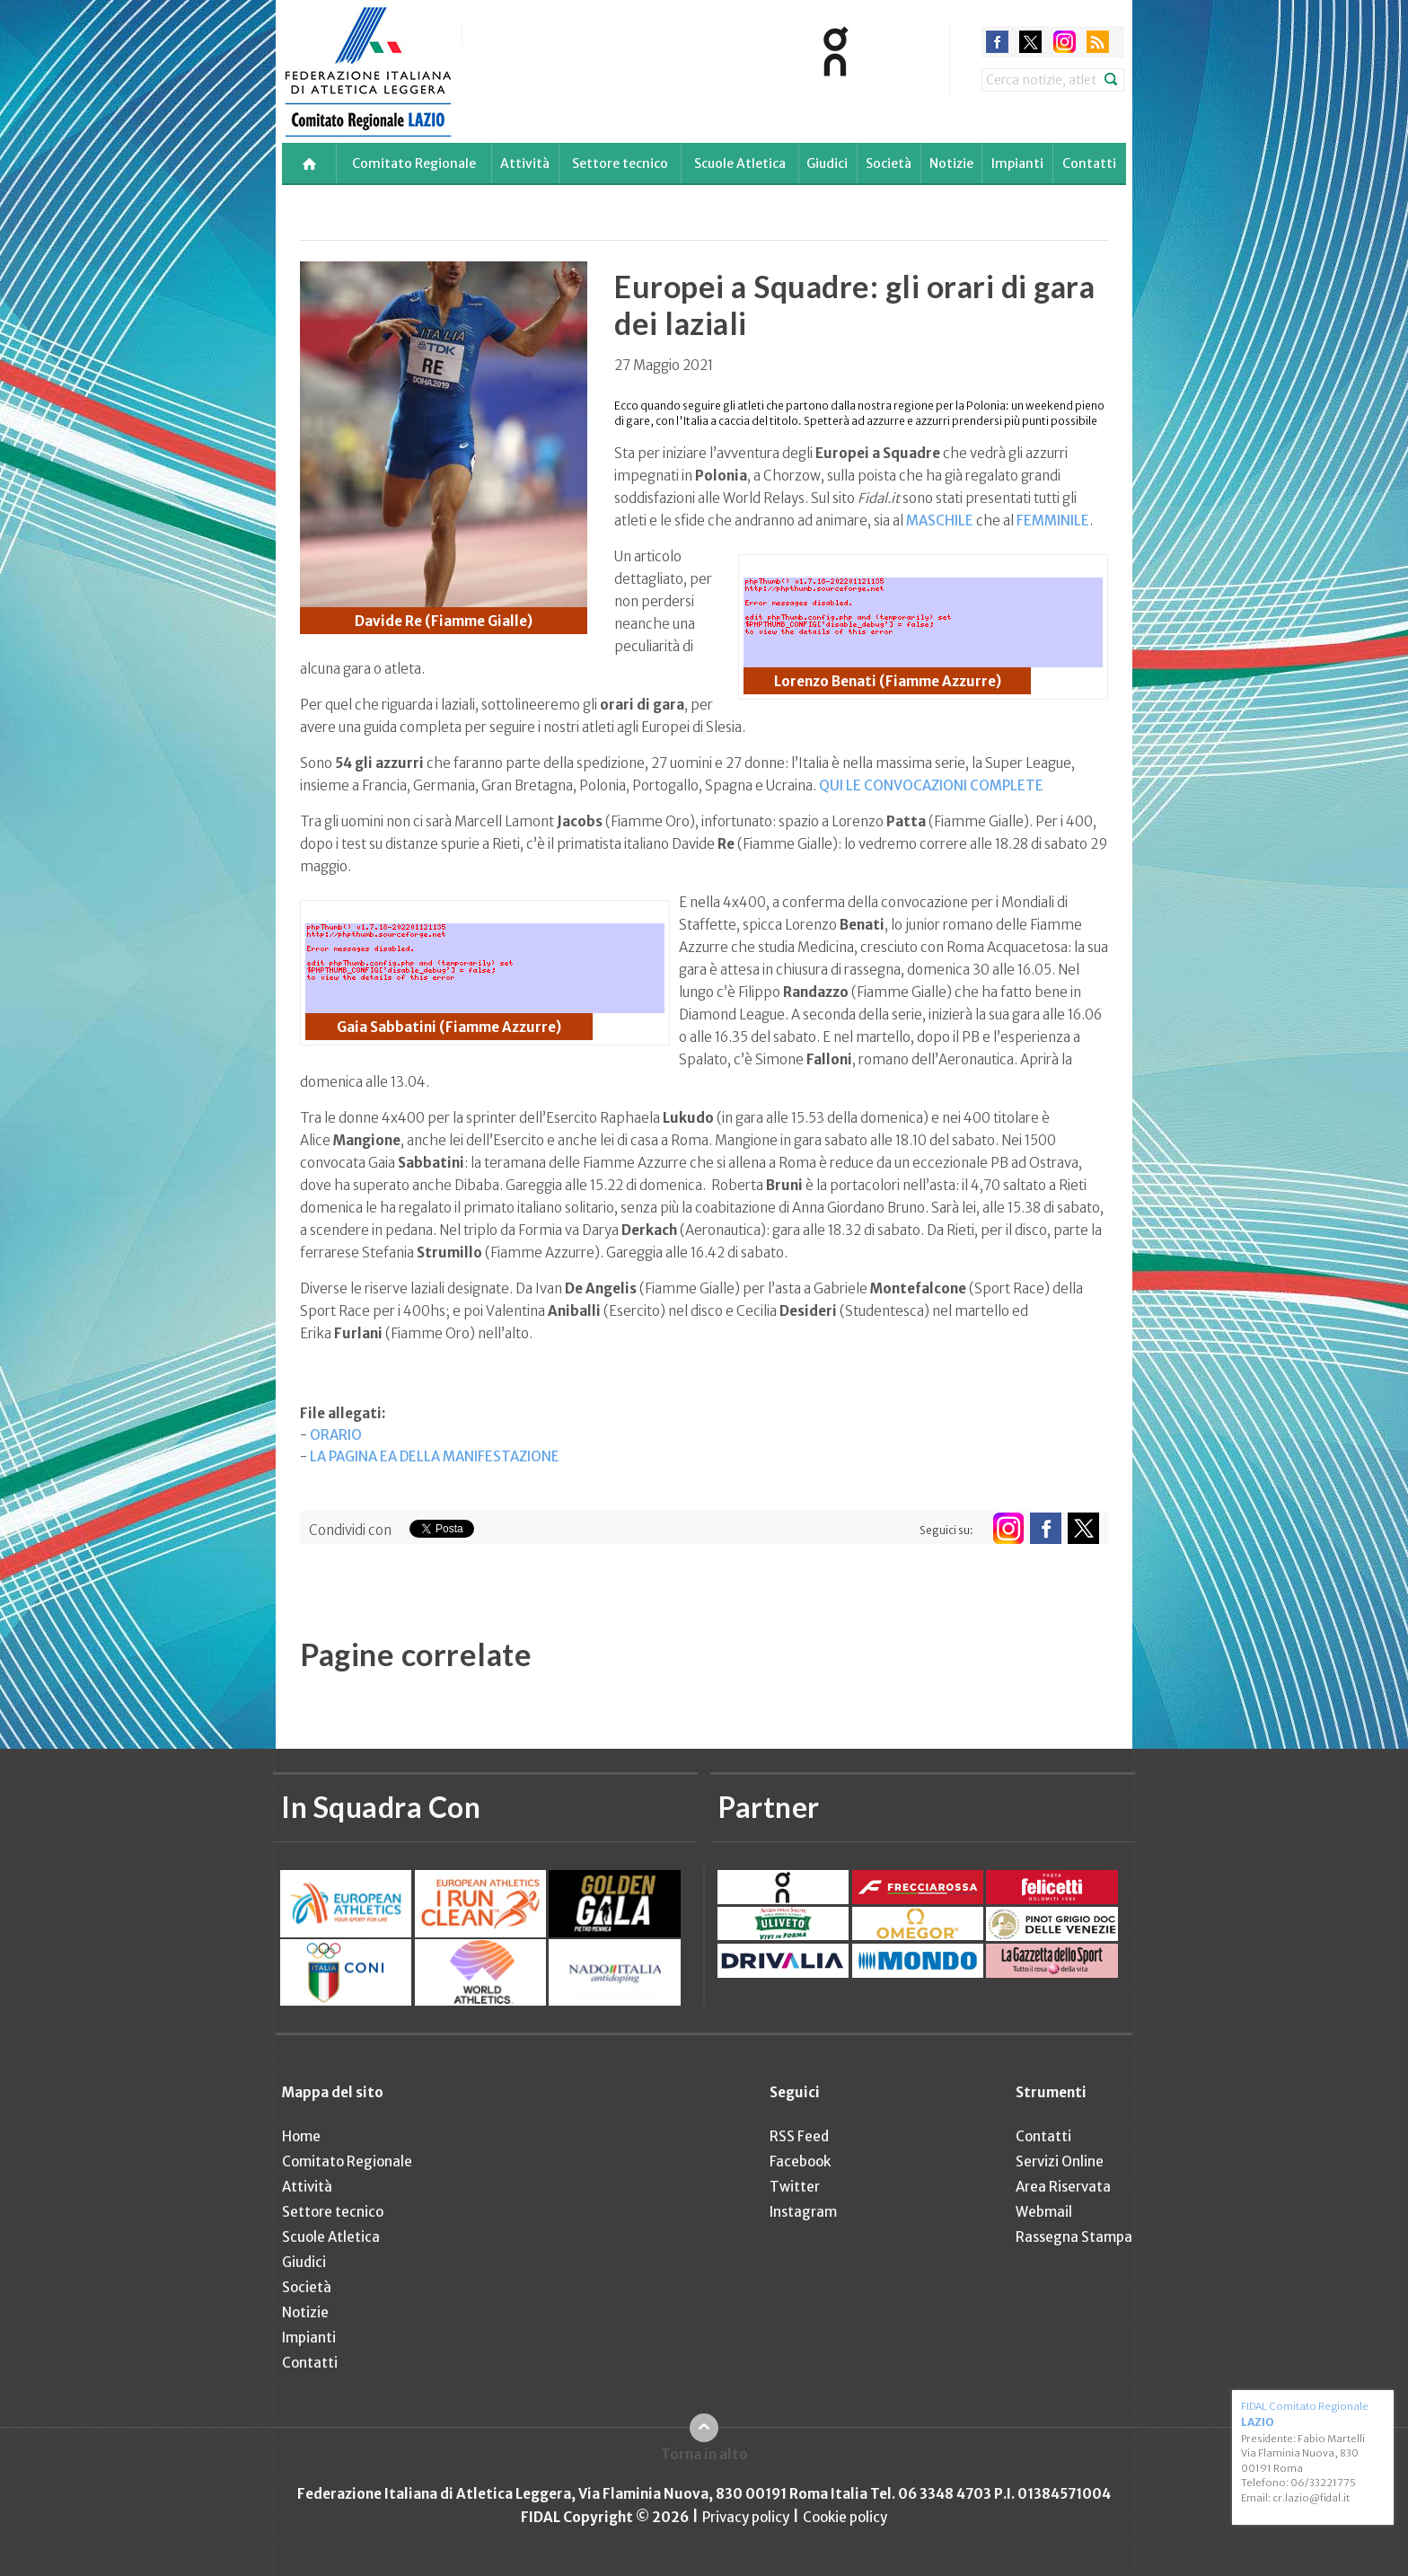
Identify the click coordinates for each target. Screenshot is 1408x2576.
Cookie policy (845, 2517)
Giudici (827, 163)
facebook (997, 42)
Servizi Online (1060, 2161)
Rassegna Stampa (1074, 2236)
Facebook (800, 2161)
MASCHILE (939, 520)
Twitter (795, 2186)
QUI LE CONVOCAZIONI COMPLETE (931, 785)
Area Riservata (1063, 2186)
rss (1098, 42)
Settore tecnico (620, 163)
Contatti (1089, 163)
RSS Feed (799, 2136)
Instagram (803, 2211)
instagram (1064, 42)
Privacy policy (745, 2517)
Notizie (951, 163)
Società (888, 163)
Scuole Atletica (740, 163)
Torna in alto (704, 2454)
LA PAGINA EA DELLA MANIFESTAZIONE (434, 1456)
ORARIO (336, 1434)
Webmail (1044, 2211)
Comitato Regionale (414, 163)
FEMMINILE (1052, 520)
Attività (525, 163)
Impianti (1017, 163)
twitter (1030, 42)
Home (301, 2136)
